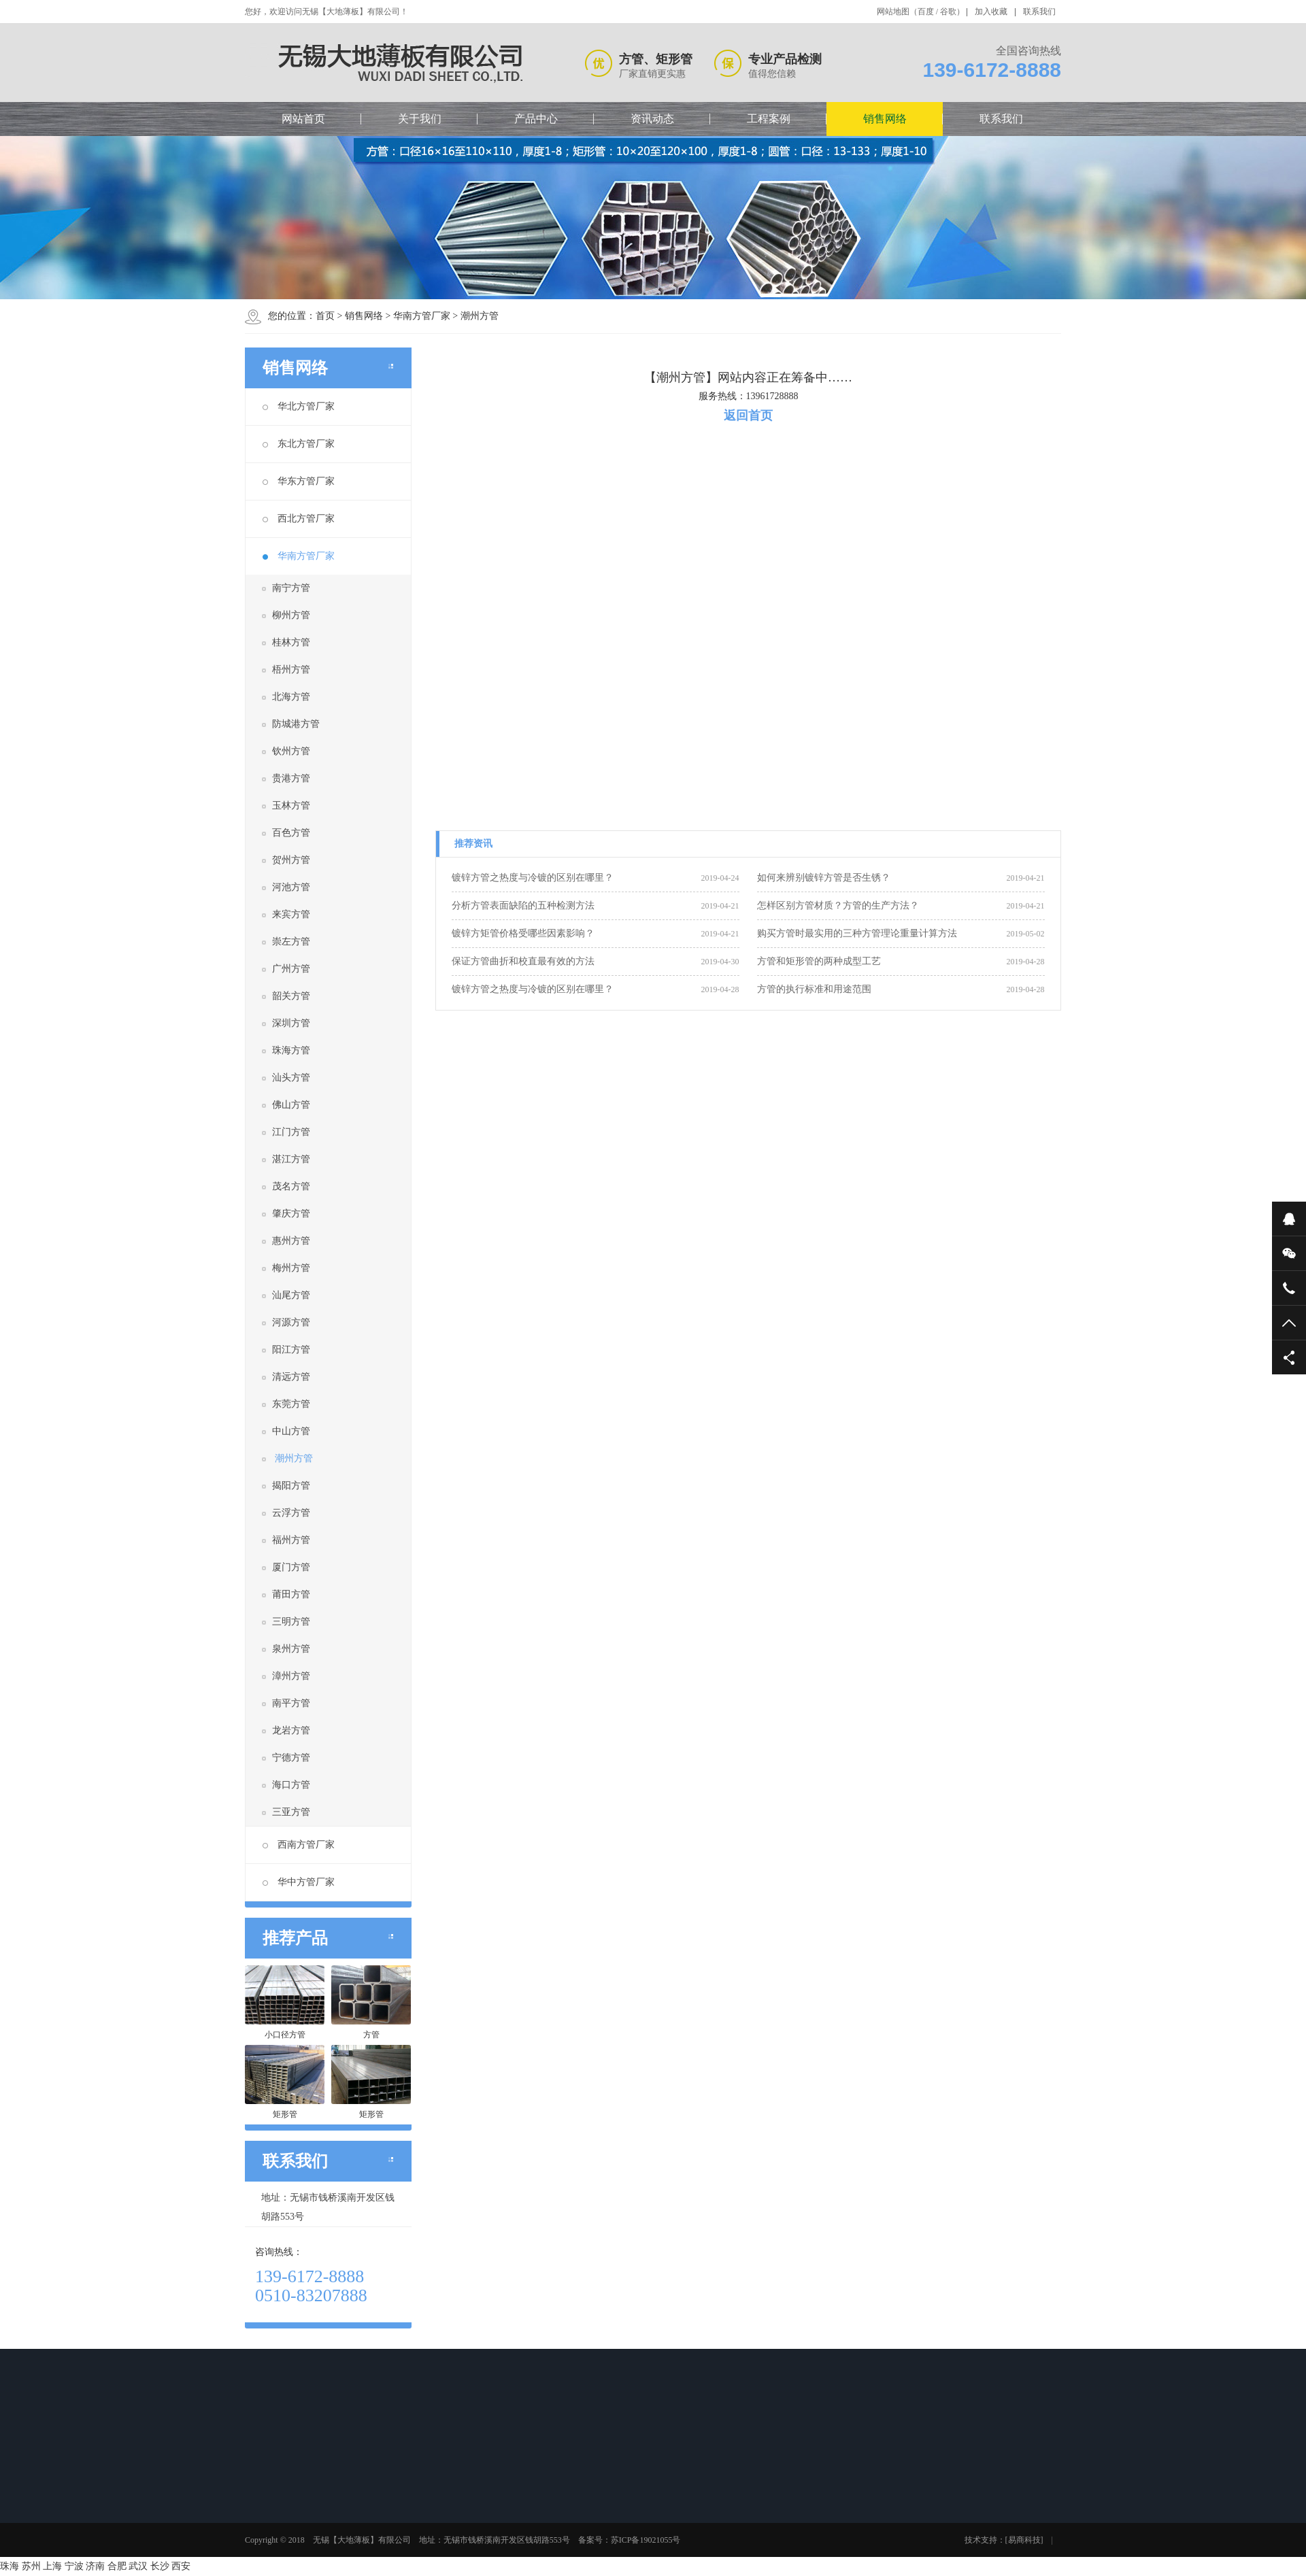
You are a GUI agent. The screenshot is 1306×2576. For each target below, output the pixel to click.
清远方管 (291, 1377)
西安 (180, 2566)
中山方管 (291, 1431)
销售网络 (885, 118)
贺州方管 (291, 860)
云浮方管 (291, 1513)
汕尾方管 (291, 1295)
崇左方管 (291, 941)
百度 (926, 11)
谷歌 (948, 11)
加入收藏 (991, 11)
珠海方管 (291, 1050)
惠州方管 (291, 1241)
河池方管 (291, 887)
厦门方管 (291, 1567)
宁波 (74, 2566)
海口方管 (291, 1785)
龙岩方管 (291, 1730)
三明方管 (291, 1621)
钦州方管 (291, 751)
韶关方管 (291, 996)
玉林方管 (291, 805)
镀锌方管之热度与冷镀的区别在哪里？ (533, 877)
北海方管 (291, 697)
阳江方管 (291, 1349)
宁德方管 (291, 1757)
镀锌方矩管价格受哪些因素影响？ (523, 933)
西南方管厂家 (299, 1845)
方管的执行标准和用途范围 (814, 989)
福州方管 (291, 1540)
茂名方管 (291, 1186)
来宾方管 (291, 914)
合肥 (117, 2566)
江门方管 (291, 1132)
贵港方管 (291, 778)
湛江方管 (291, 1159)
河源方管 (291, 1322)
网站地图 (893, 11)
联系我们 (1039, 11)
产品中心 (536, 118)
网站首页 (303, 118)
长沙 (159, 2566)
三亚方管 (291, 1812)
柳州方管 (291, 615)
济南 (95, 2566)
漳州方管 (291, 1676)
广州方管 (291, 969)
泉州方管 (291, 1649)
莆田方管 (291, 1594)
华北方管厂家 (299, 406)
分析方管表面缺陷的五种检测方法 (523, 905)
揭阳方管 (291, 1485)
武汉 (138, 2566)
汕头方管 (291, 1077)
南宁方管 (291, 588)
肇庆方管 (291, 1213)
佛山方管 (291, 1105)
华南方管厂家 (421, 316)
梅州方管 (291, 1268)
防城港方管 (296, 724)
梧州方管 (291, 669)
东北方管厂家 (299, 444)
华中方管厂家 (299, 1882)
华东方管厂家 (299, 481)
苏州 (31, 2566)
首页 (325, 316)
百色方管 (291, 833)
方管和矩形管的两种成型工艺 (819, 961)
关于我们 (419, 118)
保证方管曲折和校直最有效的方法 (523, 961)
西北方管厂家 (299, 518)
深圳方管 (291, 1023)
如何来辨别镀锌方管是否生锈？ (823, 877)
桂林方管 (291, 642)
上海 (52, 2566)
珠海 (9, 2566)
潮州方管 (480, 316)
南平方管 (291, 1703)
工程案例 (768, 118)
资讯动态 (652, 118)
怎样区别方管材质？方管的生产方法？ (838, 905)
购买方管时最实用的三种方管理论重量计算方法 (857, 933)
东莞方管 (291, 1404)
